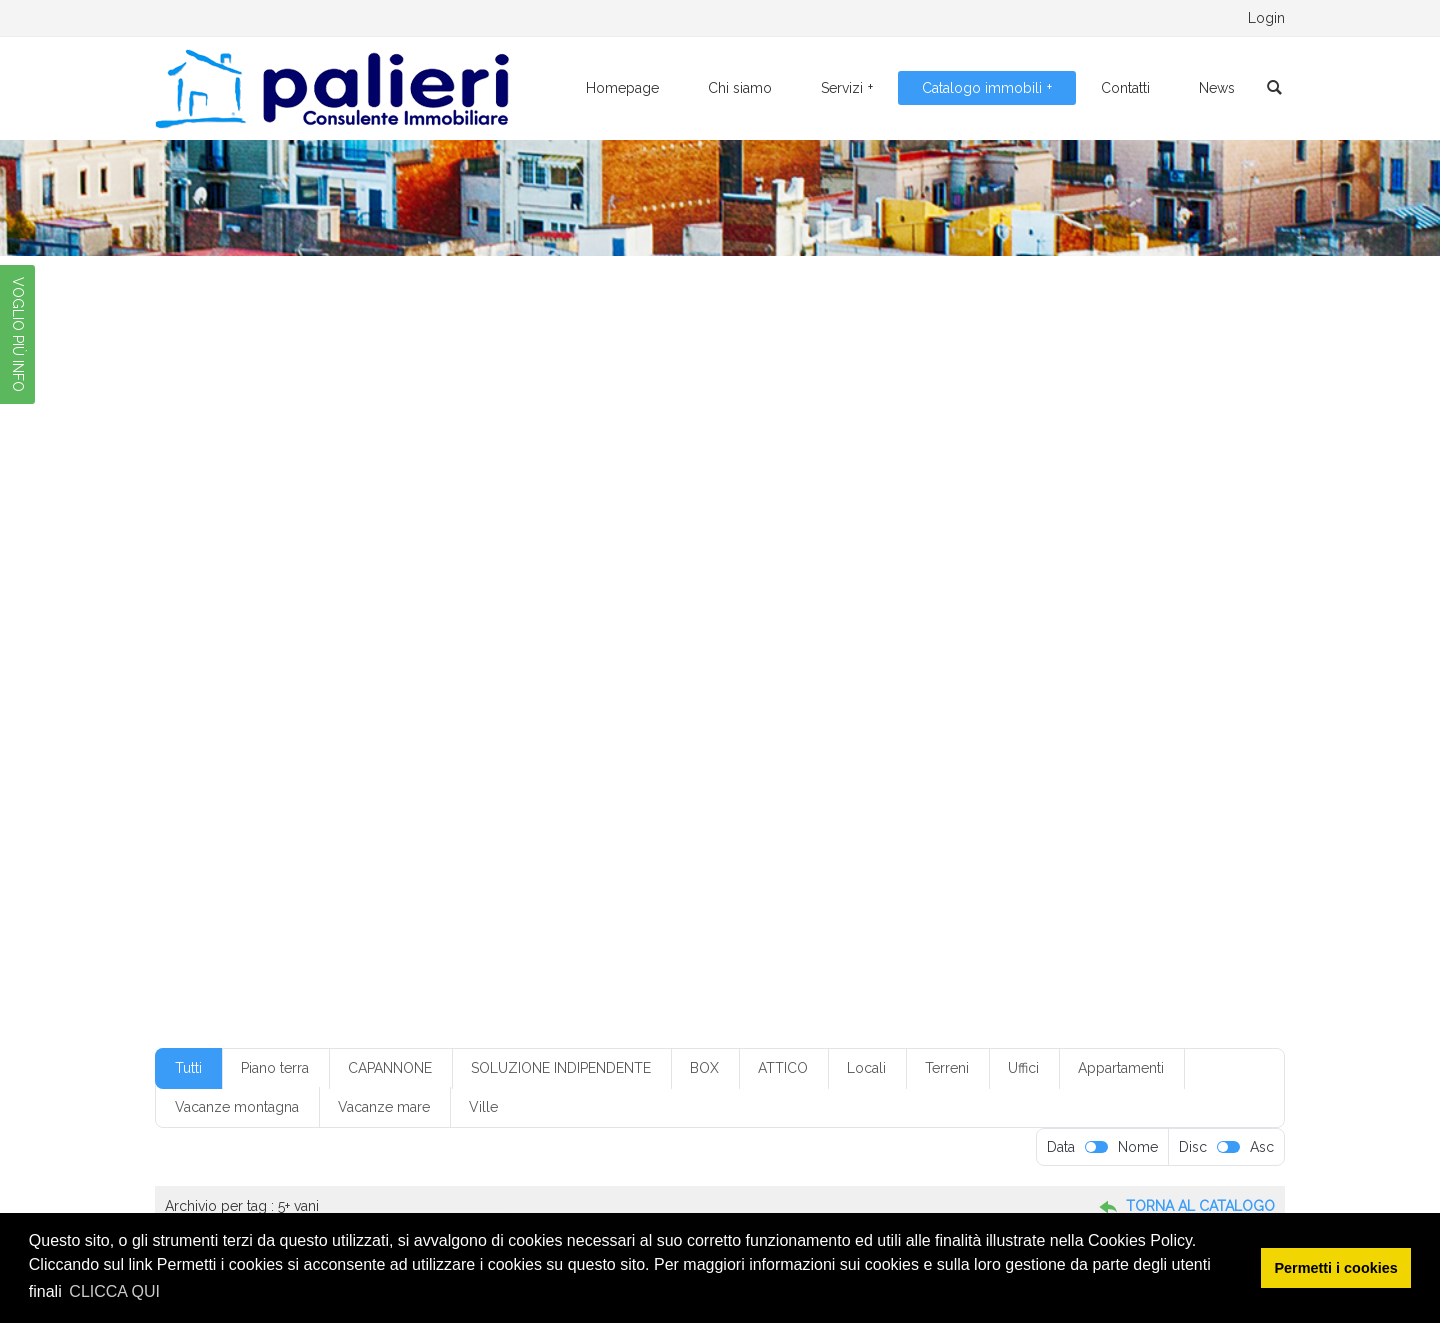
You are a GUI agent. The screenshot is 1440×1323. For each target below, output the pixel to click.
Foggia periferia (973, 655)
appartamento (472, 597)
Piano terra (275, 1068)
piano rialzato (972, 713)
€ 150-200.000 (491, 538)
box (546, 597)
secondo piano (966, 743)
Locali (866, 1068)
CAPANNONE (390, 1068)
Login (1266, 18)
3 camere (672, 568)
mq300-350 (363, 713)
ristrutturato (870, 743)
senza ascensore (1074, 743)
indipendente (274, 684)
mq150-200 (987, 684)
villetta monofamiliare (297, 801)
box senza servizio (866, 597)
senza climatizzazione (397, 772)
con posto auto (986, 626)
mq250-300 (271, 713)
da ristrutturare (585, 655)
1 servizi (1140, 538)
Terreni (947, 1068)
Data (1061, 1147)
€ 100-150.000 (281, 538)
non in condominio (557, 713)
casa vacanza (1093, 597)
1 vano (329, 568)
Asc (1262, 1147)
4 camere (947, 568)
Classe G (261, 626)
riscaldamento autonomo (745, 743)
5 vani (1071, 568)
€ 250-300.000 (791, 538)
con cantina (665, 626)
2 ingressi (472, 568)
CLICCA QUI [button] (114, 1291)
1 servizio (262, 568)
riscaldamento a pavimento (578, 743)
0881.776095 (349, 18)
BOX (704, 1068)
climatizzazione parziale (374, 626)
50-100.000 (272, 597)
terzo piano (930, 772)
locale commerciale (539, 684)
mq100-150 (897, 684)
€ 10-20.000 (385, 538)
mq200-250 (1078, 684)
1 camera (991, 538)
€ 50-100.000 (900, 538)
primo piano (354, 743)
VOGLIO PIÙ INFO (18, 334)
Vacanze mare (384, 1107)
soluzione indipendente (727, 772)
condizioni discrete (288, 655)
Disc (1193, 1147)
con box (588, 626)
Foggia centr (685, 655)
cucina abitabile (407, 655)
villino (398, 801)
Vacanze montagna (237, 1107)
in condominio (1078, 655)
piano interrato (872, 713)
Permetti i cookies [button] (1336, 1268)
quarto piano (445, 743)
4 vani (1013, 568)
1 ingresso (1068, 538)
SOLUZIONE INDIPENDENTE (561, 1068)
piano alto (658, 713)
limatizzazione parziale (397, 684)
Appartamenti (1121, 1068)
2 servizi (544, 568)
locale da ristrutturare (676, 684)
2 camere (396, 568)
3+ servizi (872, 568)
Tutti (188, 1068)
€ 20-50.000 (686, 538)
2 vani (607, 568)
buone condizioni (986, 597)
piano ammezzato (759, 713)
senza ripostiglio (526, 772)
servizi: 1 (617, 772)
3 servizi (745, 568)
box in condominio (742, 597)
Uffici (1023, 1068)
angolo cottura (370, 597)
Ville (483, 1107)
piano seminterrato (1085, 713)
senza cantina (275, 772)
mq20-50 (1163, 684)
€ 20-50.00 (592, 538)
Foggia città (874, 655)
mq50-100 (452, 713)
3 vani (807, 568)
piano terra (267, 743)
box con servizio (624, 597)
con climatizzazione (776, 626)
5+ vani (1129, 568)
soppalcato (845, 772)
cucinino (497, 655)
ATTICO (783, 1068)
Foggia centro (781, 655)
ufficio (1000, 772)
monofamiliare (799, 684)
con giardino (888, 626)
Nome (1138, 1147)
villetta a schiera (1116, 772)
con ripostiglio (1088, 626)
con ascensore (503, 626)
